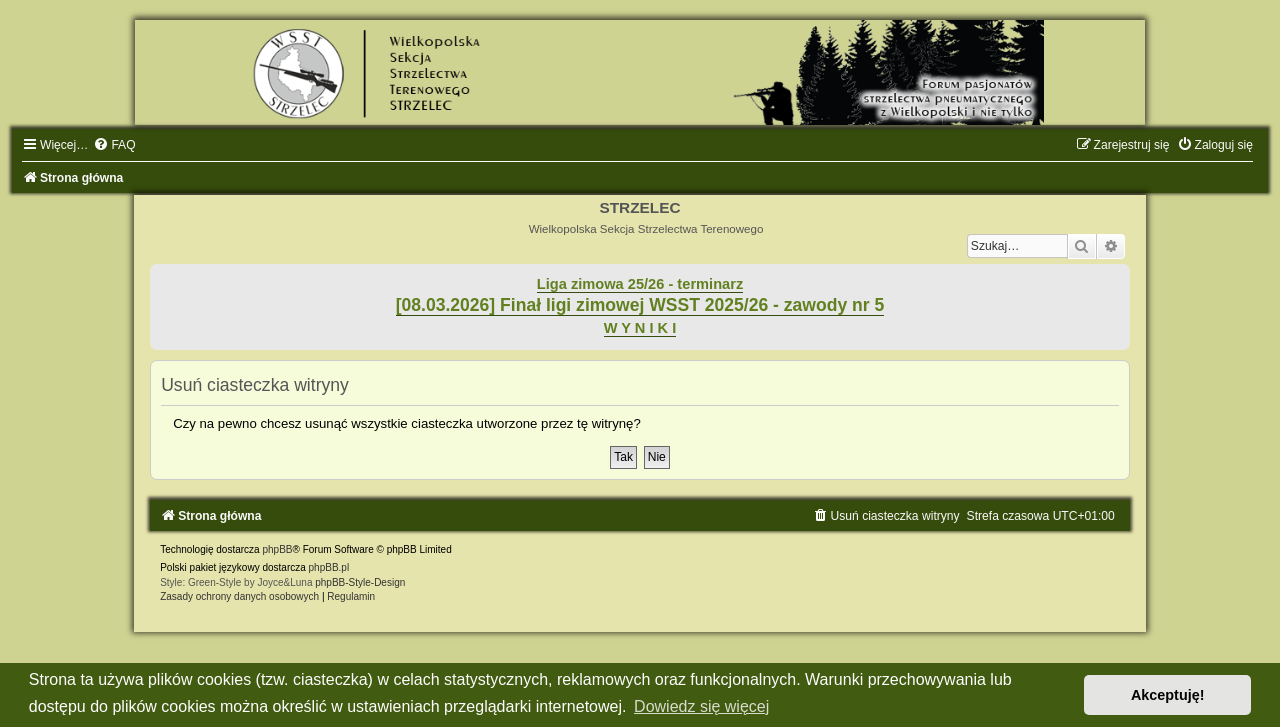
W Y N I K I (640, 328)
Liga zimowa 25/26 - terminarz (640, 284)
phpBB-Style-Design (360, 582)
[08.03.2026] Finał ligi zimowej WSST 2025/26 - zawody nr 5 (640, 305)
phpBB (277, 549)
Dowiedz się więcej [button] (701, 706)
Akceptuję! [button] (1168, 695)
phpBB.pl (329, 567)
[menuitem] (114, 145)
